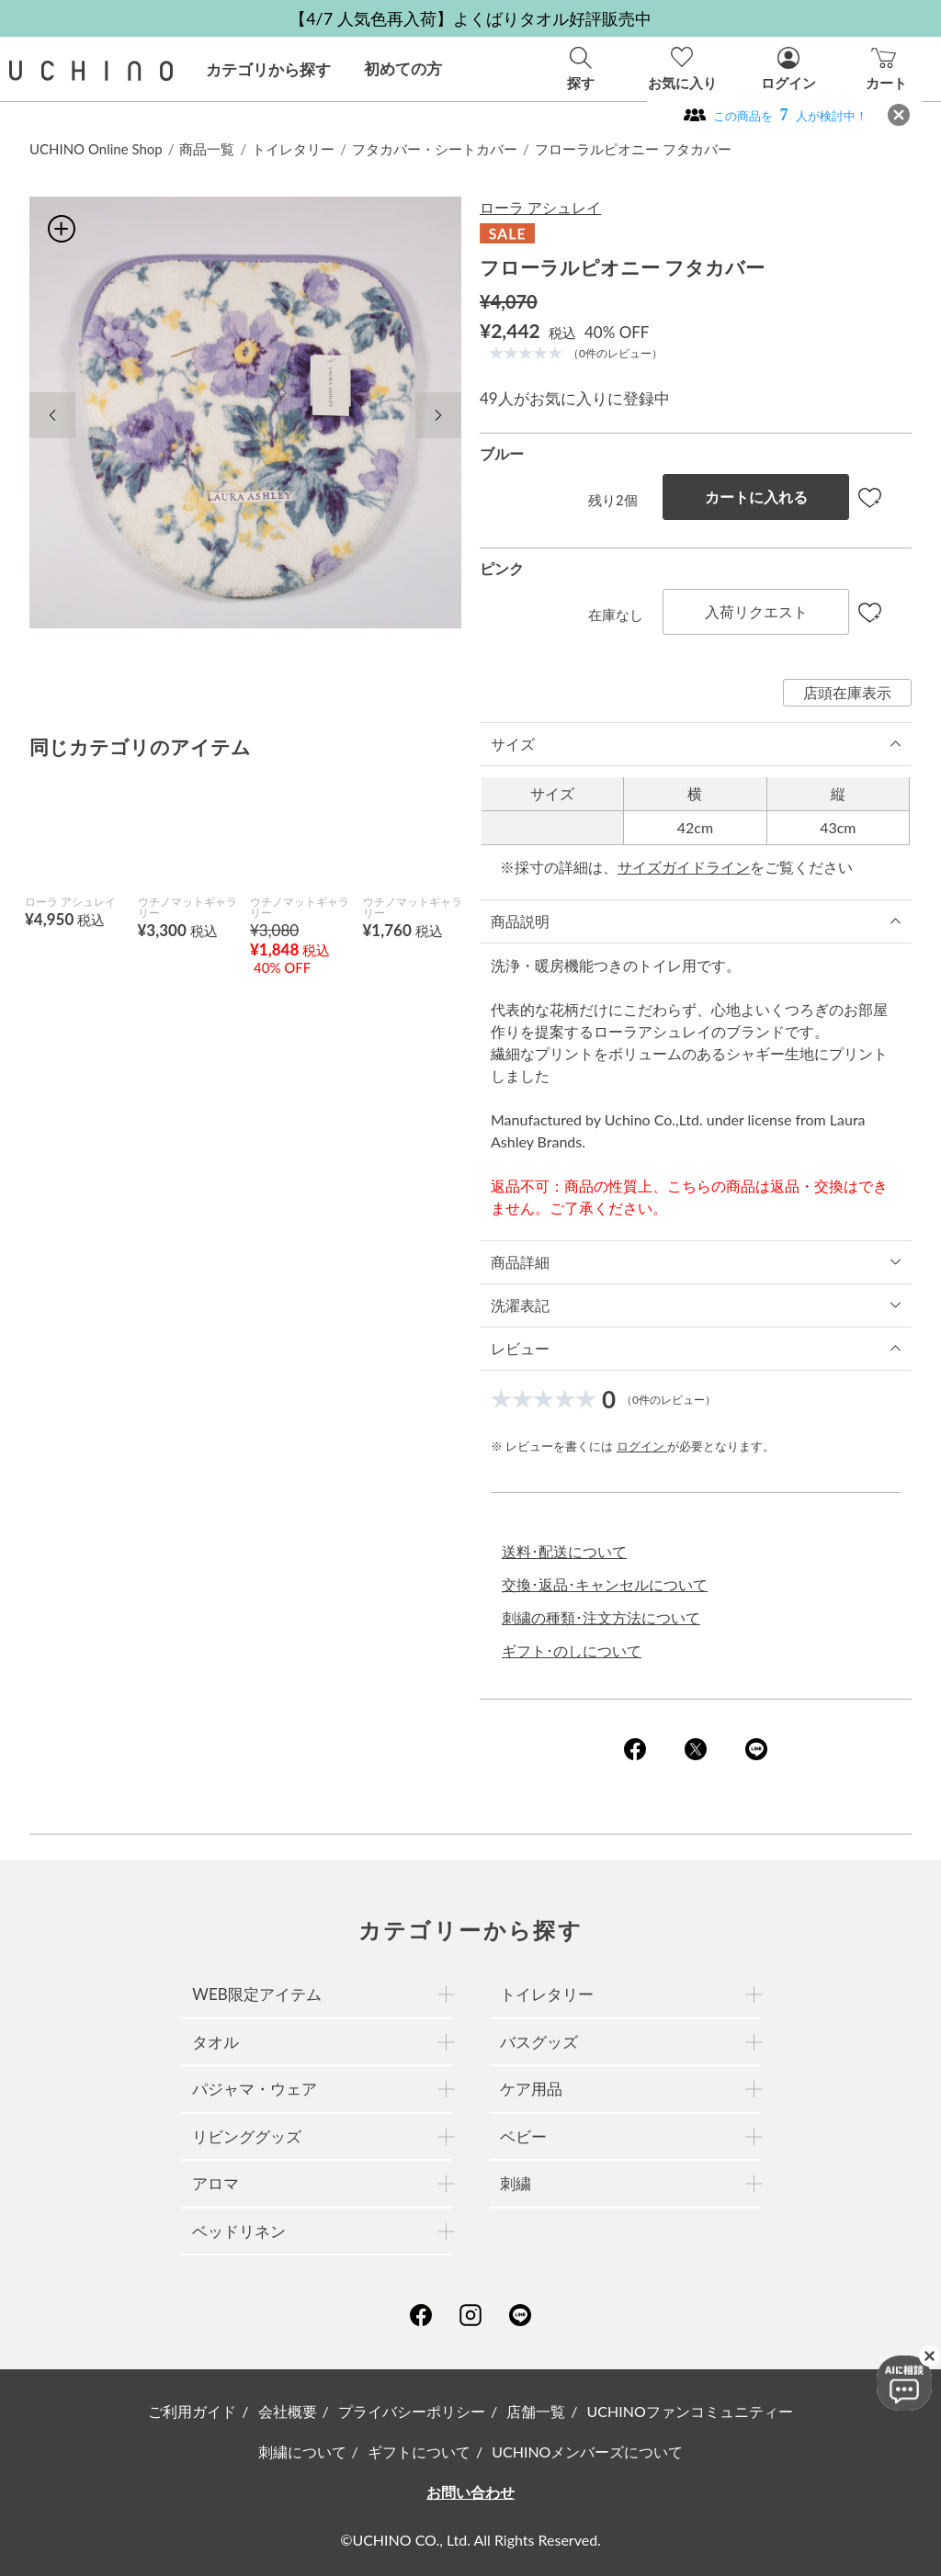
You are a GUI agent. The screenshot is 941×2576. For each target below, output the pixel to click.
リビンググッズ (246, 2136)
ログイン (642, 1446)
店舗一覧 (535, 2411)
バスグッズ (539, 2041)
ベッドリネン (239, 2231)
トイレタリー (293, 149)
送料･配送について (564, 1551)
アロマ (215, 2183)
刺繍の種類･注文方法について (601, 1617)
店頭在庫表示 (847, 692)
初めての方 (403, 68)
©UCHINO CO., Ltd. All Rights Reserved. (470, 2539)
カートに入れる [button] (756, 496)
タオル (215, 2041)
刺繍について (302, 2451)
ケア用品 (531, 2088)
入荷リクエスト (756, 611)
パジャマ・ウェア (254, 2088)
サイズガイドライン (684, 867)
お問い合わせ (470, 2492)
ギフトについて (419, 2451)
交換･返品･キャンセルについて (605, 1584)
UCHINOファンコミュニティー (690, 2411)
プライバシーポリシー (411, 2411)
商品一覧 (206, 149)
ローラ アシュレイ (540, 207)
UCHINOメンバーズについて (587, 2451)
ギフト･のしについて (571, 1650)
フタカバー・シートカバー (434, 149)
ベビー (523, 2136)
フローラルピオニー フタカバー (633, 149)
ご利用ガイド (192, 2411)
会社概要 (287, 2411)
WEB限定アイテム (256, 1994)
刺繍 (515, 2183)
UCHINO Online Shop (96, 149)
